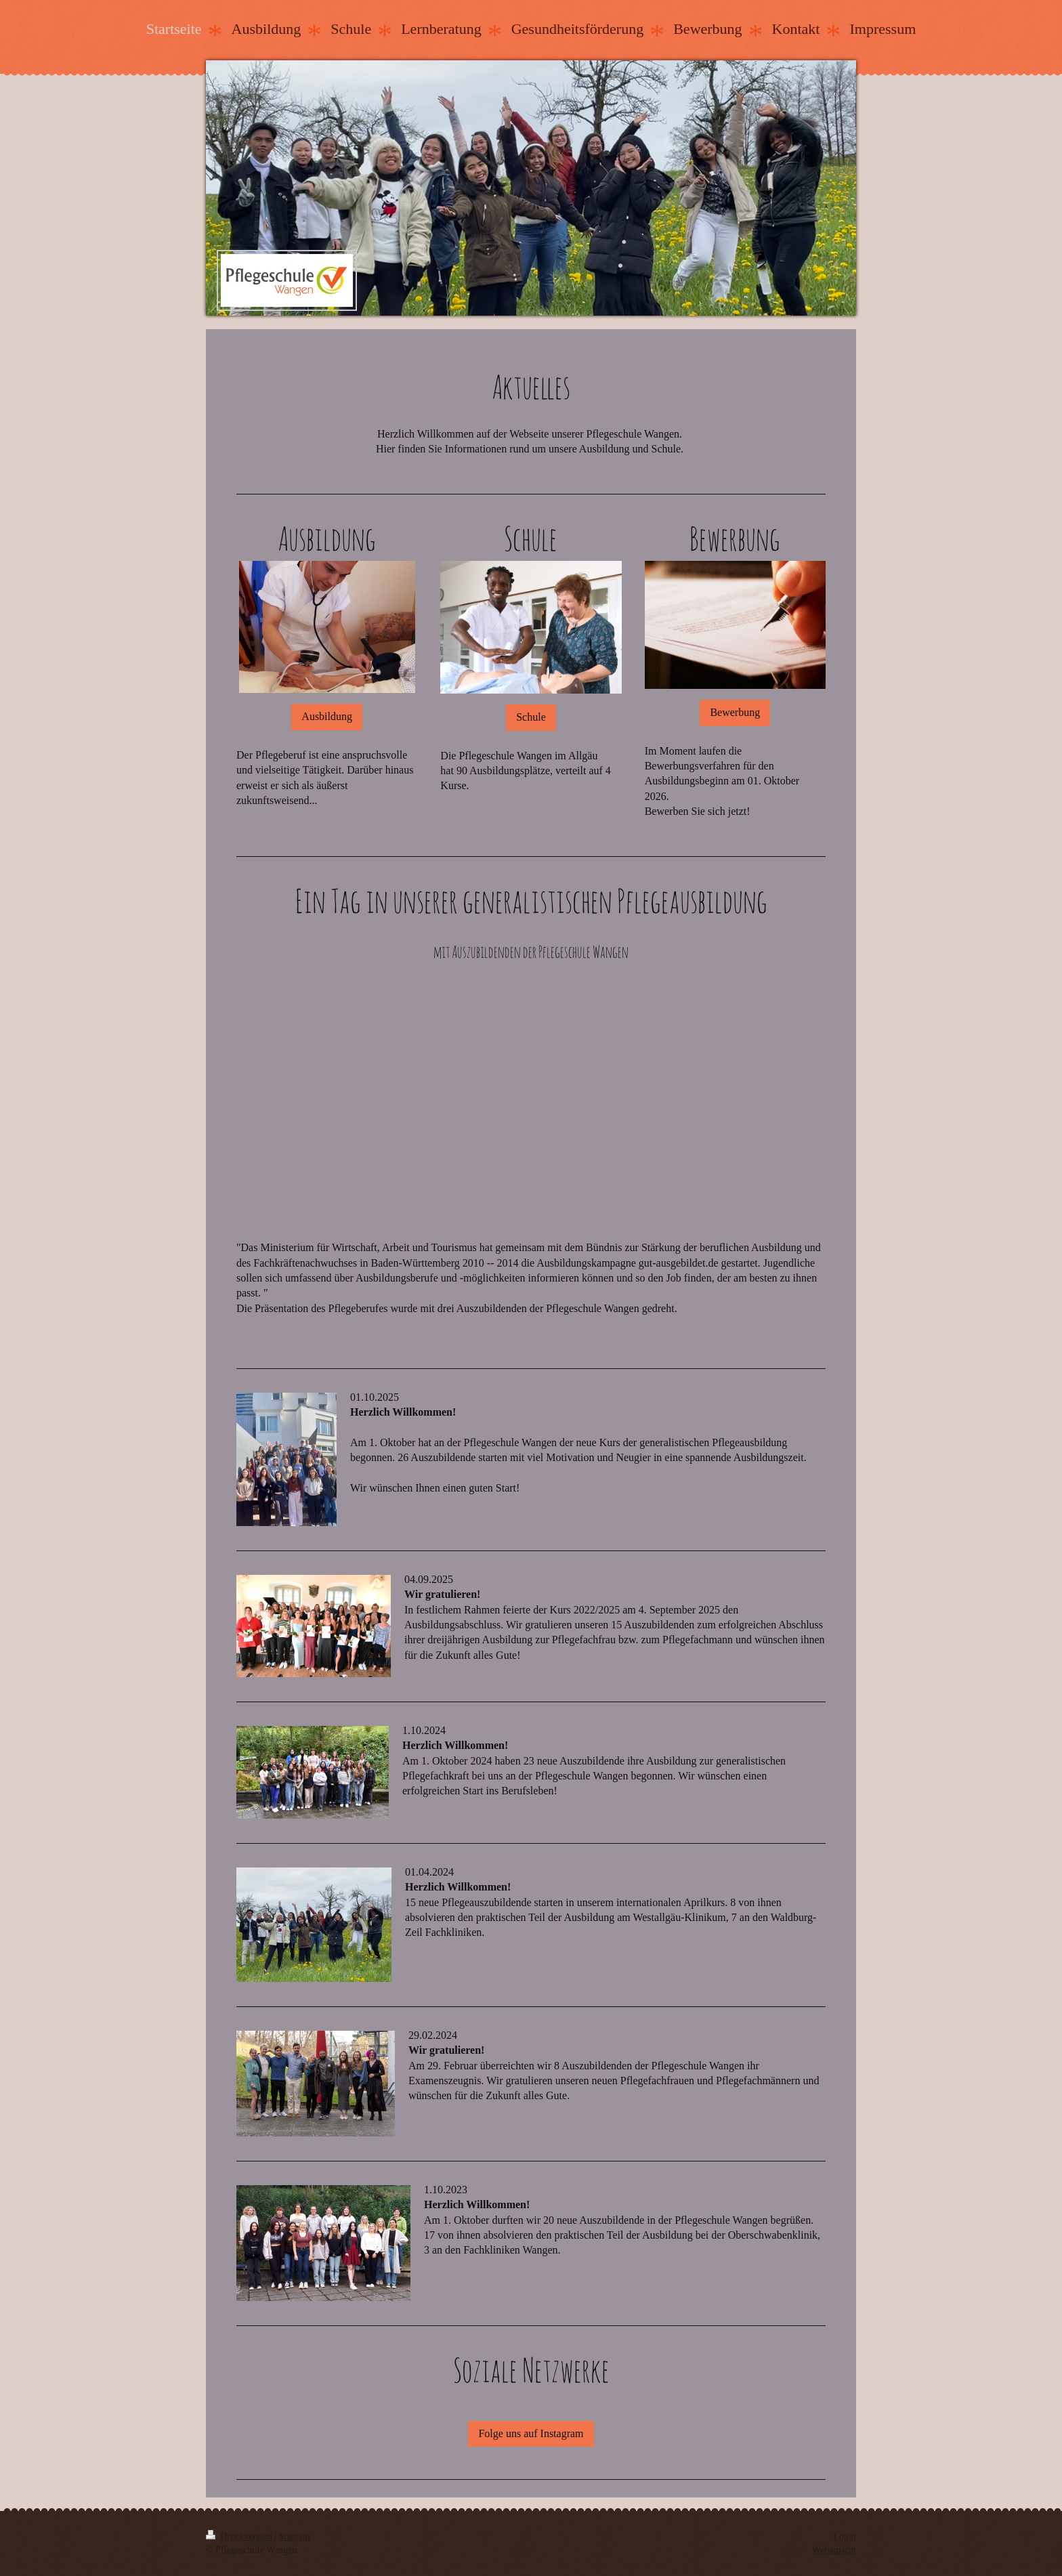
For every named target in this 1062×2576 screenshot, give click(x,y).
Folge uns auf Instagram (530, 2433)
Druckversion (240, 2536)
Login (845, 2536)
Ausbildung (326, 716)
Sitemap (294, 2536)
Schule (531, 717)
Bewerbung (735, 712)
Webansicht (834, 2550)
